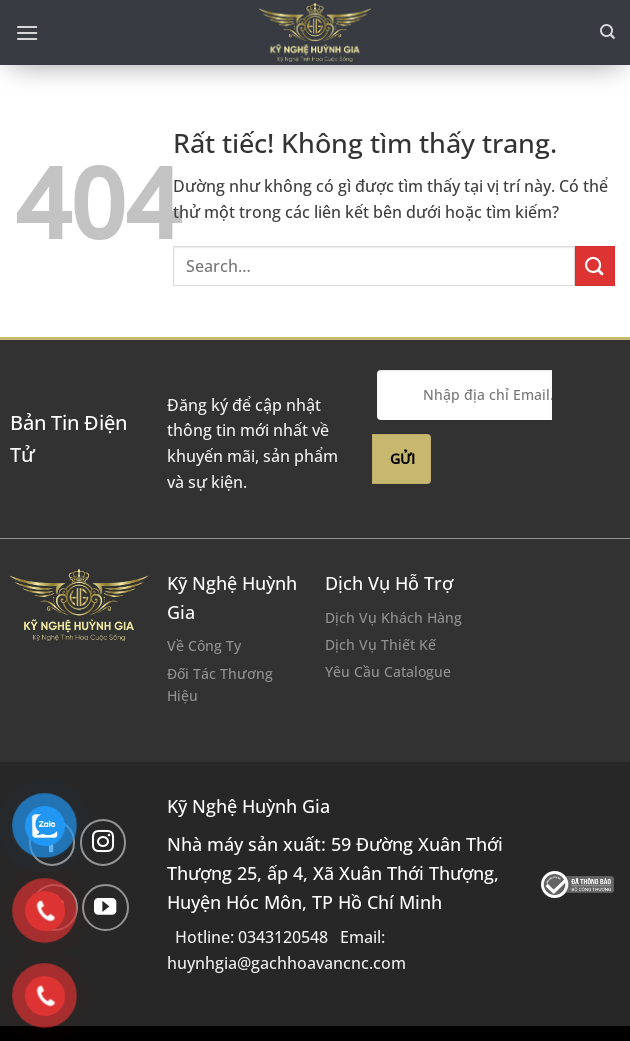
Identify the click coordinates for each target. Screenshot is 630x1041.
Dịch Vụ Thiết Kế (380, 644)
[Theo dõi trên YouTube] (105, 907)
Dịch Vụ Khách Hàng (393, 617)
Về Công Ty (204, 645)
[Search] (607, 32)
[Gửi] (595, 265)
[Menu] (27, 32)
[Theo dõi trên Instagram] (103, 842)
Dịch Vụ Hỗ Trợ (389, 583)
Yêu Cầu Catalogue (388, 671)
